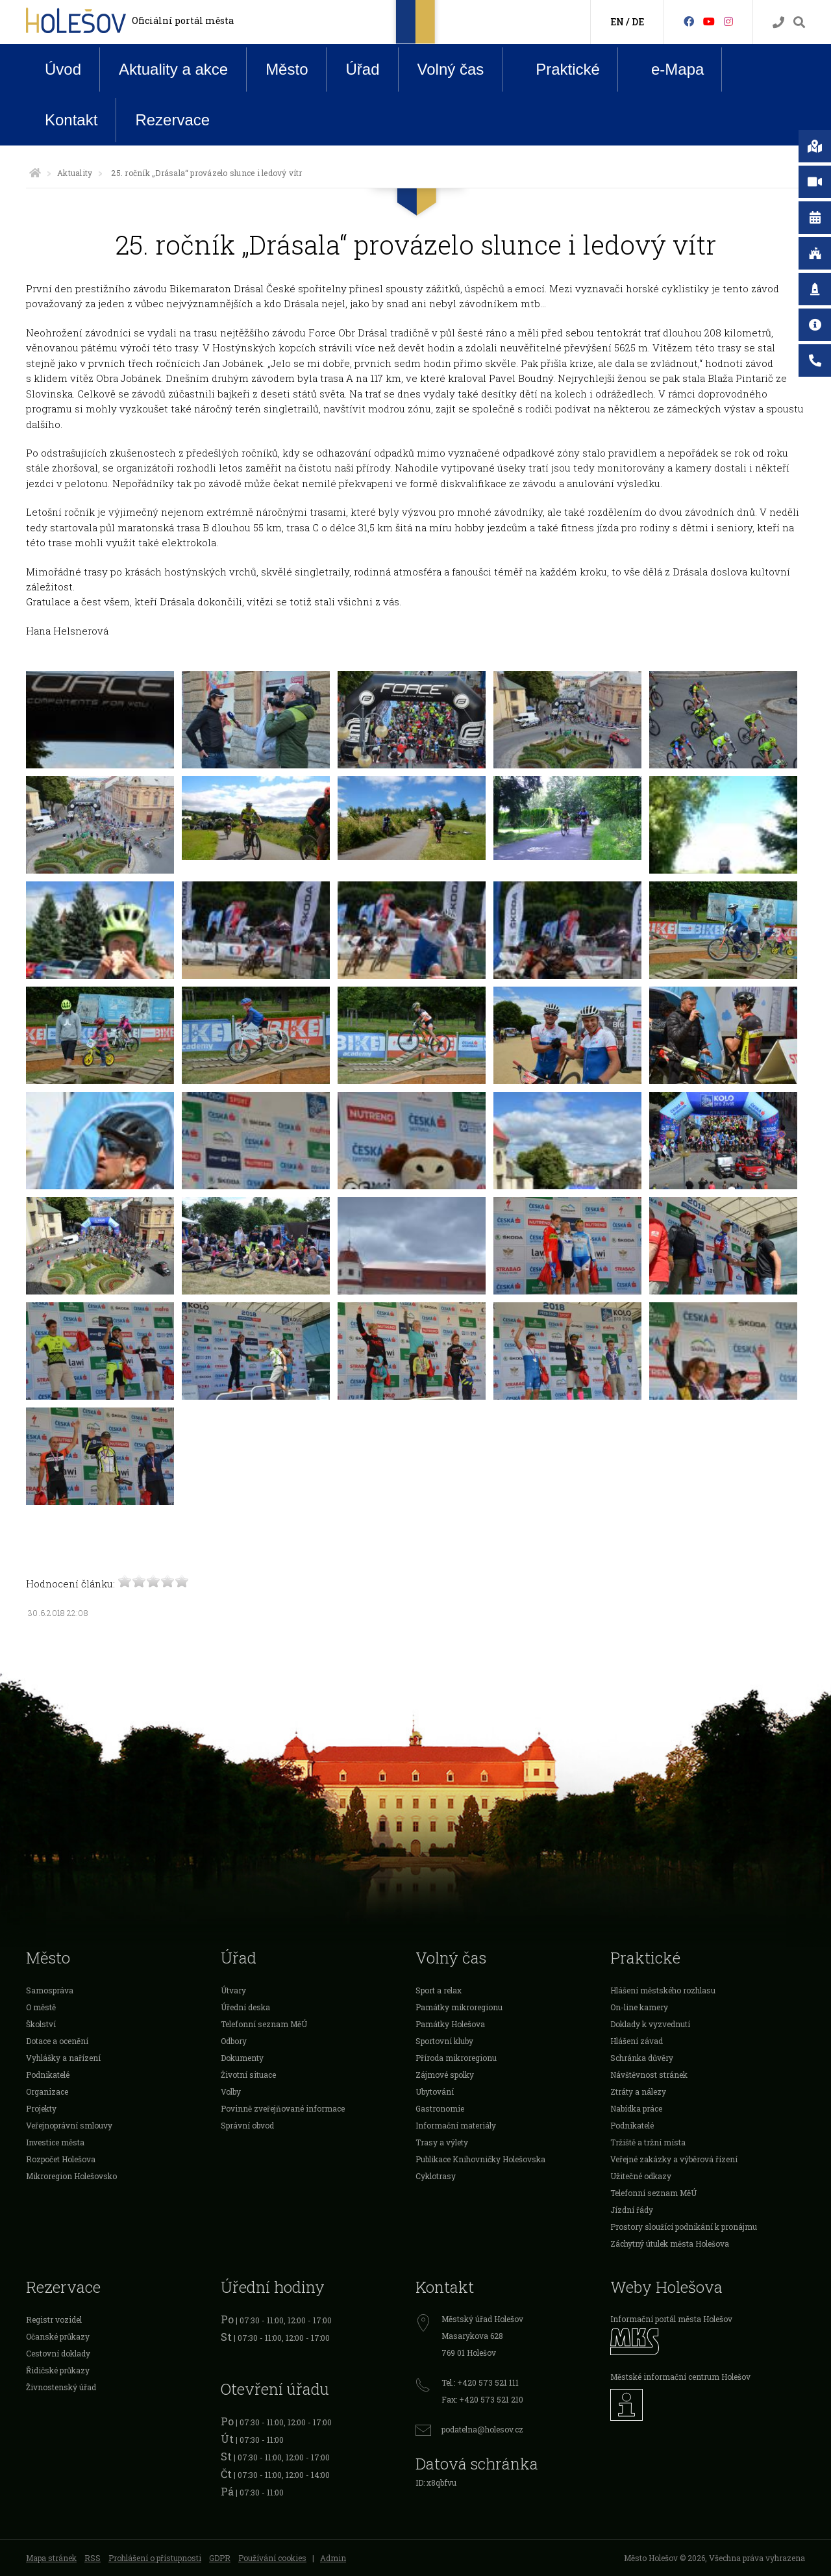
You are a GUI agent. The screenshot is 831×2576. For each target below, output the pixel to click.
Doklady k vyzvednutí (650, 2024)
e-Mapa (667, 69)
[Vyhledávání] (799, 22)
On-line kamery (639, 2007)
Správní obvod (247, 2125)
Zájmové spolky (445, 2074)
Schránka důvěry (641, 2057)
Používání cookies (272, 2558)
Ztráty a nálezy (638, 2091)
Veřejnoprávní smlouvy (69, 2125)
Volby (231, 2091)
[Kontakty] (778, 22)
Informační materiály (456, 2125)
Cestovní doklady (58, 2353)
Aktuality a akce (173, 69)
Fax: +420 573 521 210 (482, 2399)
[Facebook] (688, 21)
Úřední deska (245, 2007)
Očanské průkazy (58, 2336)
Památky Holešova (450, 2024)
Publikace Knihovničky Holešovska (480, 2159)
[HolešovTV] (709, 21)
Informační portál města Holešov (671, 2319)
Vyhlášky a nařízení (63, 2057)
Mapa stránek (51, 2558)
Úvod (63, 69)
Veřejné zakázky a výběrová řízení (674, 2159)
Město (287, 69)
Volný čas (450, 69)
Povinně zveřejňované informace (283, 2108)
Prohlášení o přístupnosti (154, 2558)
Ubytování (435, 2091)
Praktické (557, 69)
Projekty (41, 2108)
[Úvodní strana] (35, 173)
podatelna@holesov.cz (482, 2429)
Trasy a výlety (442, 2142)
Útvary (233, 1990)
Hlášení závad (636, 2041)
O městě (41, 2007)
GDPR (219, 2558)
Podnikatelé (47, 2074)
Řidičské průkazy (58, 2370)
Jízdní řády (631, 2209)
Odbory (234, 2041)
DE (638, 22)
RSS (92, 2558)
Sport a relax (439, 1990)
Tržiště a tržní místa (648, 2142)
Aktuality (74, 173)
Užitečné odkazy (640, 2176)
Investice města (55, 2142)
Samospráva (49, 1990)
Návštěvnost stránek (649, 2074)
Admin (333, 2558)
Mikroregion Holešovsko (71, 2176)
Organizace (47, 2091)
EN (617, 22)
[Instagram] (728, 21)
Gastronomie (440, 2108)
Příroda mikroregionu (456, 2057)
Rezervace (172, 120)
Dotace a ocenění (57, 2041)
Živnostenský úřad (61, 2387)
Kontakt (71, 120)
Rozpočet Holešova (60, 2159)
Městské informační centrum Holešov (680, 2376)
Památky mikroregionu (459, 2007)
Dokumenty (242, 2057)
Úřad (362, 69)
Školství (41, 2024)
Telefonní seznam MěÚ (264, 2024)
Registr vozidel (54, 2319)
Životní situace (248, 2074)
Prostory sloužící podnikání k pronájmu (683, 2226)
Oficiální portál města (183, 20)
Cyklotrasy (436, 2176)
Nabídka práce (636, 2108)
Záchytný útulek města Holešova (669, 2243)
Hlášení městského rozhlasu (662, 1990)
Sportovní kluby (444, 2041)
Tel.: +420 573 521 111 (480, 2382)
